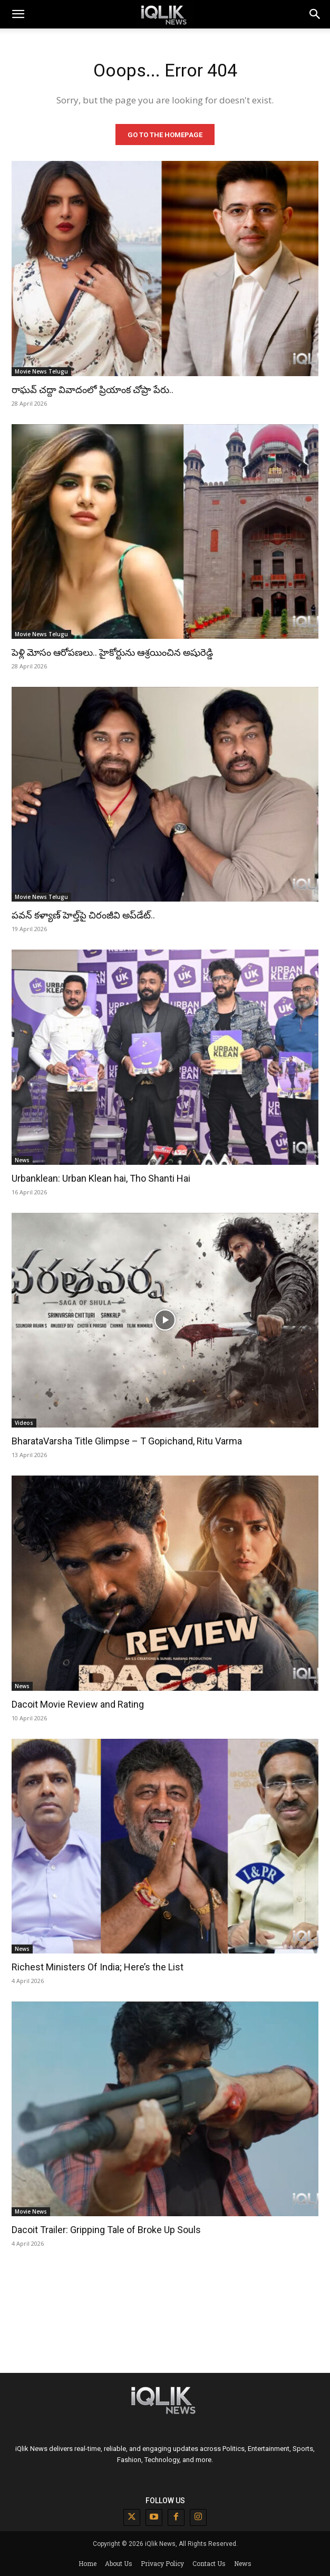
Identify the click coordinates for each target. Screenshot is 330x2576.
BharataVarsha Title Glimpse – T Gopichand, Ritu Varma (127, 1441)
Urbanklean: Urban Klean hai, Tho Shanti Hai (101, 1178)
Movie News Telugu (41, 371)
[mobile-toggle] (18, 14)
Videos (24, 1422)
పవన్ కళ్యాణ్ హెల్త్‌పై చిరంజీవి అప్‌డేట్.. (83, 915)
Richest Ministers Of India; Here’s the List (97, 1966)
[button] (315, 14)
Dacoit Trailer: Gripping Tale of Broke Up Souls (106, 2229)
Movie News (31, 2211)
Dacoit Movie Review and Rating (78, 1704)
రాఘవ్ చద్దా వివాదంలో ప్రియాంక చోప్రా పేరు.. (92, 389)
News (22, 1160)
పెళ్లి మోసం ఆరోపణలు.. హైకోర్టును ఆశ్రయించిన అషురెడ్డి (112, 652)
